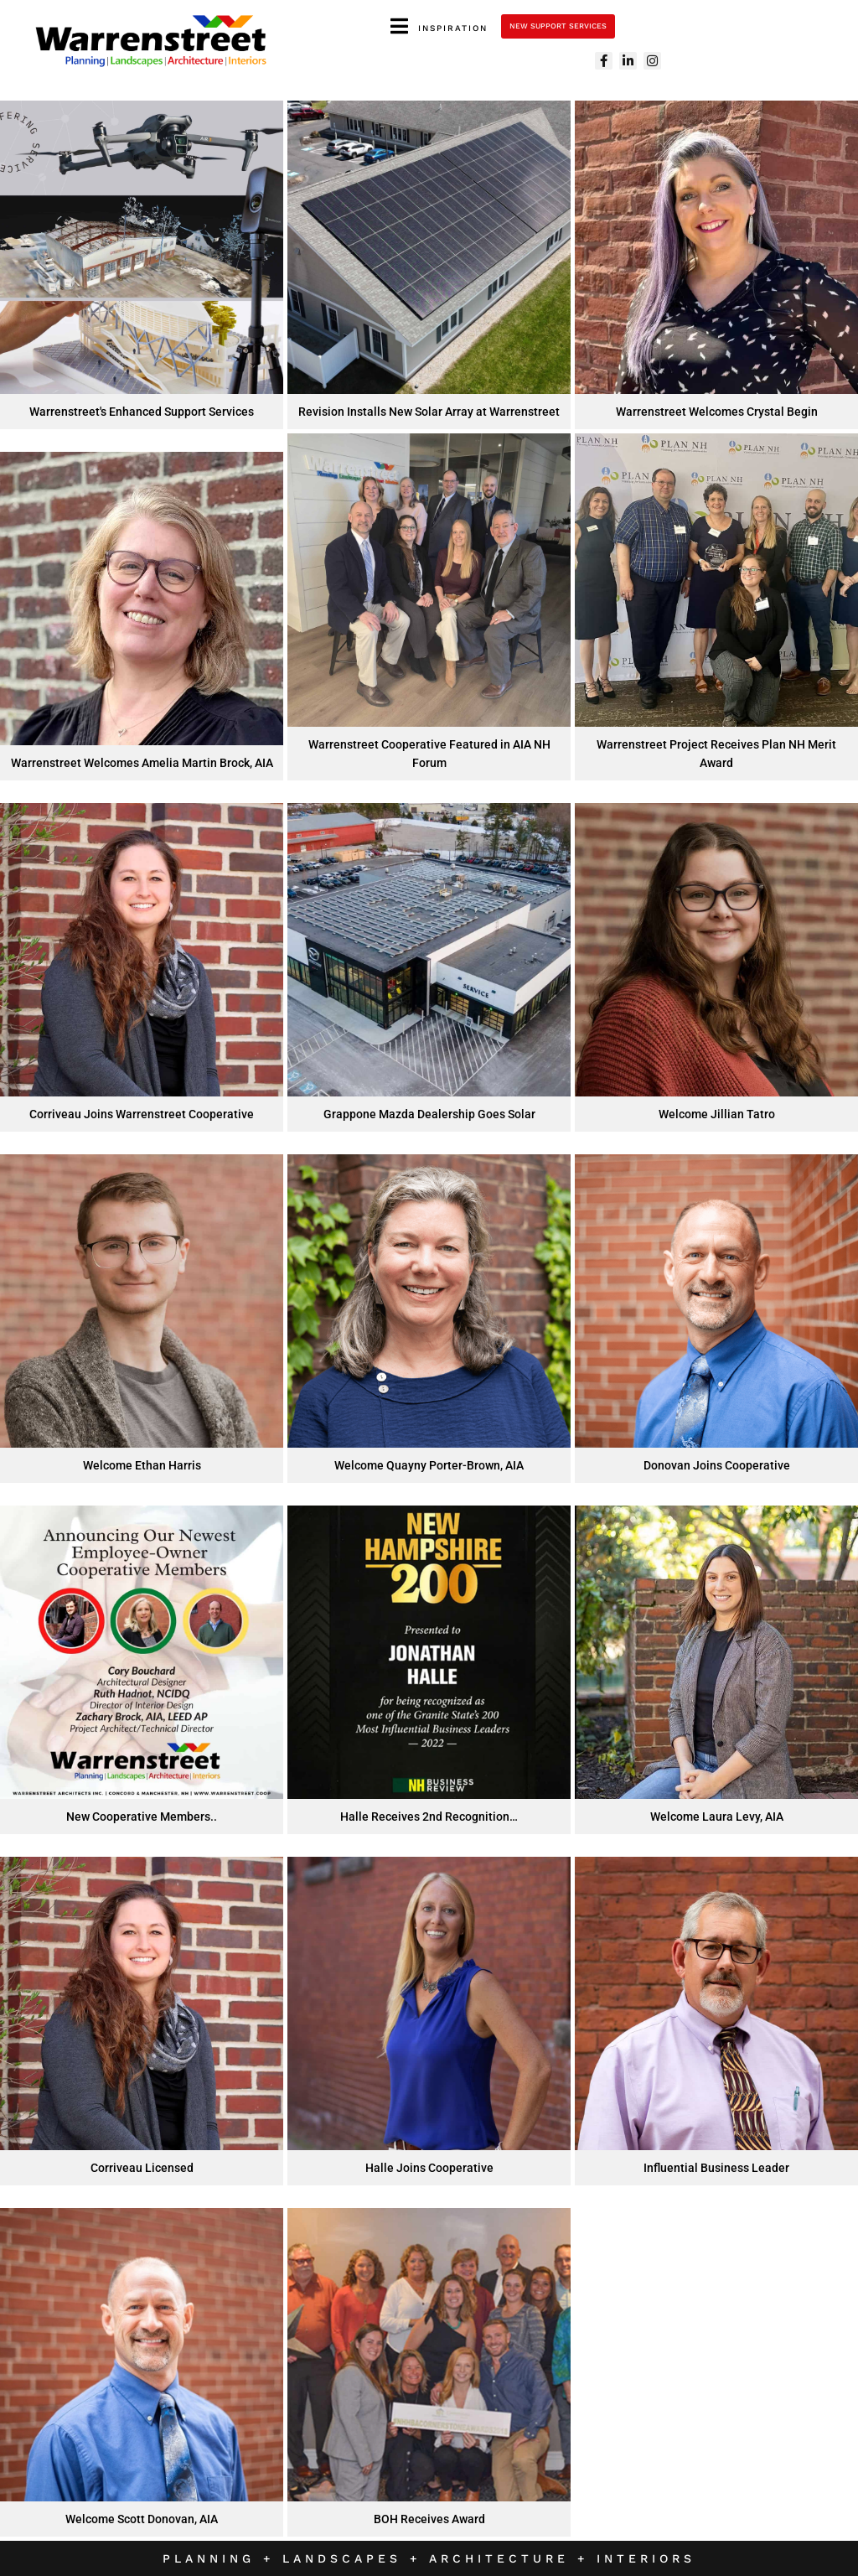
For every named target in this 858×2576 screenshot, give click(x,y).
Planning (209, 2558)
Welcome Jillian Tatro (717, 1114)
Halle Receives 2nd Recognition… (429, 1816)
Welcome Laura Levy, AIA (716, 1816)
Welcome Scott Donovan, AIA (141, 2519)
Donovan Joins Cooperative (717, 1465)
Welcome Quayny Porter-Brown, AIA (429, 1465)
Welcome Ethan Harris (142, 1465)
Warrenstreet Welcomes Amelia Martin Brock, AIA (142, 763)
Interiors (646, 2558)
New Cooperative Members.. (141, 1816)
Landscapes (346, 2558)
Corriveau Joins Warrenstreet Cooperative (141, 1114)
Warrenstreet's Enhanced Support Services (141, 411)
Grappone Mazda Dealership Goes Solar (429, 1114)
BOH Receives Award (429, 2519)
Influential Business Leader (716, 2167)
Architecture (503, 2558)
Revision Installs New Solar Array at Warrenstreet (429, 411)
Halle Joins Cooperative (429, 2167)
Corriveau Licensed (142, 2167)
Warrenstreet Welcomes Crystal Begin (717, 411)
